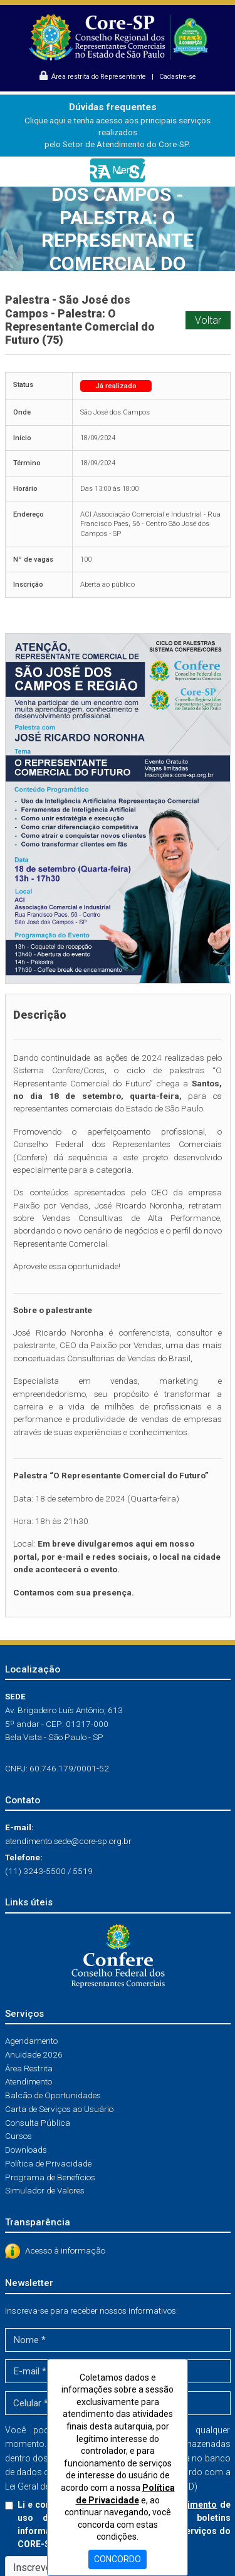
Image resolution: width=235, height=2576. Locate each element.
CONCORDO (117, 2559)
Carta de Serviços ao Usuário (59, 2109)
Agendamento (31, 2041)
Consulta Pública (37, 2123)
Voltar (208, 320)
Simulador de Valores (45, 2190)
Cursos (18, 2136)
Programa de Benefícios (50, 2177)
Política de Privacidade (48, 2163)
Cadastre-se (177, 77)
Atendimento (28, 2081)
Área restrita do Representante (93, 77)
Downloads (26, 2150)
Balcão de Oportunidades (53, 2095)
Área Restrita (29, 2068)
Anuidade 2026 (34, 2054)
